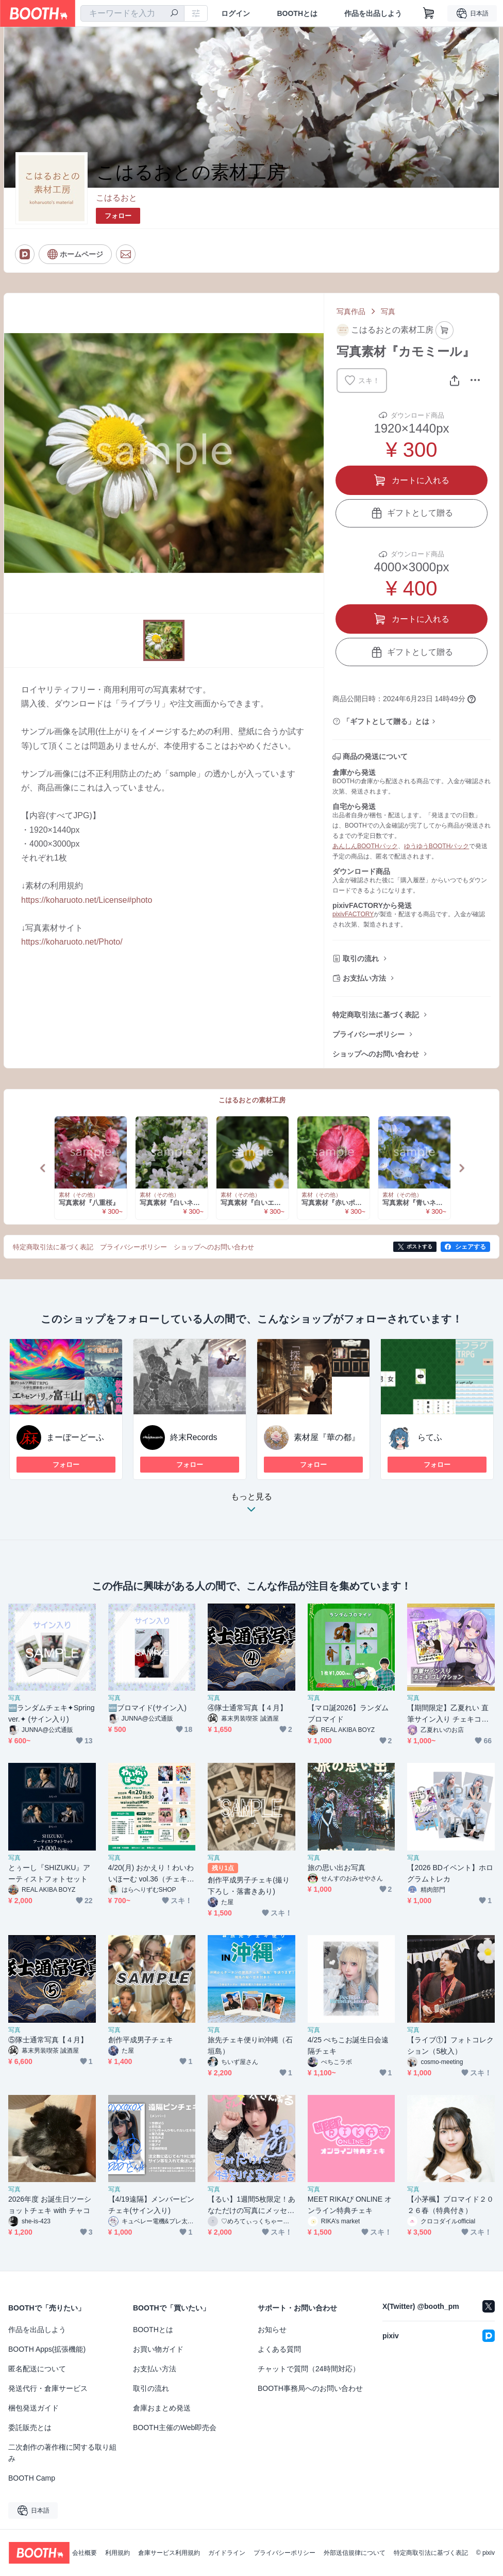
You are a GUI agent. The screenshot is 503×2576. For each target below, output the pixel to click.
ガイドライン (226, 2553)
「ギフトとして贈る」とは (386, 721)
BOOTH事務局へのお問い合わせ (310, 2388)
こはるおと (116, 197)
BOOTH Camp (31, 2478)
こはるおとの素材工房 (252, 1100)
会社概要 (84, 2553)
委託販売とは (30, 2427)
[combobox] (132, 13)
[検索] (174, 14)
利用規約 (117, 2553)
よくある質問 (279, 2349)
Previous (43, 1168)
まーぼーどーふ (75, 1437)
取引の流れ (361, 958)
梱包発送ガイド (33, 2408)
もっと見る (251, 1506)
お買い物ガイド (158, 2349)
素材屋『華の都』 (327, 1437)
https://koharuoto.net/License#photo (86, 900)
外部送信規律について (354, 2553)
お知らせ (272, 2329)
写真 (388, 311)
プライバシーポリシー (368, 1034)
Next (461, 1168)
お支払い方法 (364, 978)
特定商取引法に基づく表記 (375, 1015)
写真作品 (351, 311)
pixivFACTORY (353, 914)
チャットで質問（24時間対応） (309, 2369)
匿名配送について (37, 2369)
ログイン (235, 13)
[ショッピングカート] (428, 13)
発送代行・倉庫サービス (48, 2388)
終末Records (193, 1437)
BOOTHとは (297, 13)
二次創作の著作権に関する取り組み (62, 2453)
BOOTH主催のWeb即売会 (174, 2427)
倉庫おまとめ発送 (162, 2408)
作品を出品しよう (373, 13)
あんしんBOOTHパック (365, 846)
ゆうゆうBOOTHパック (437, 846)
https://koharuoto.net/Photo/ (72, 941)
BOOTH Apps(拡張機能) (47, 2349)
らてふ (429, 1437)
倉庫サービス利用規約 (169, 2553)
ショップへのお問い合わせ (375, 1054)
